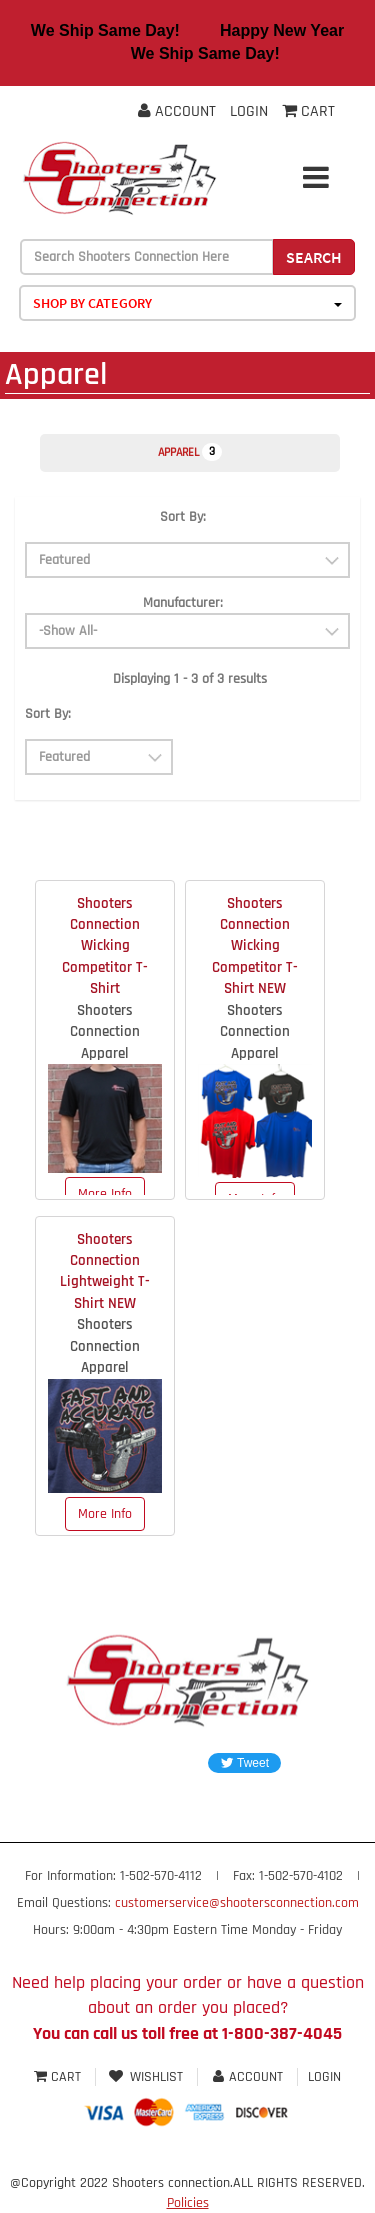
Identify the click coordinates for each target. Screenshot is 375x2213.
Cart (59, 2077)
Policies (188, 2203)
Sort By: (183, 517)
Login (249, 111)
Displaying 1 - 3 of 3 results (190, 679)
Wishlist (146, 2077)
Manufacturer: (183, 603)
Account (177, 111)
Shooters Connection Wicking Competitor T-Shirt (105, 946)
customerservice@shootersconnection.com (237, 1903)
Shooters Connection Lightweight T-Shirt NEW (105, 1271)
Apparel (190, 452)
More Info (105, 1194)
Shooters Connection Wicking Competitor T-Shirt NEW (255, 946)
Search (314, 257)
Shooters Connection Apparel (105, 1032)
